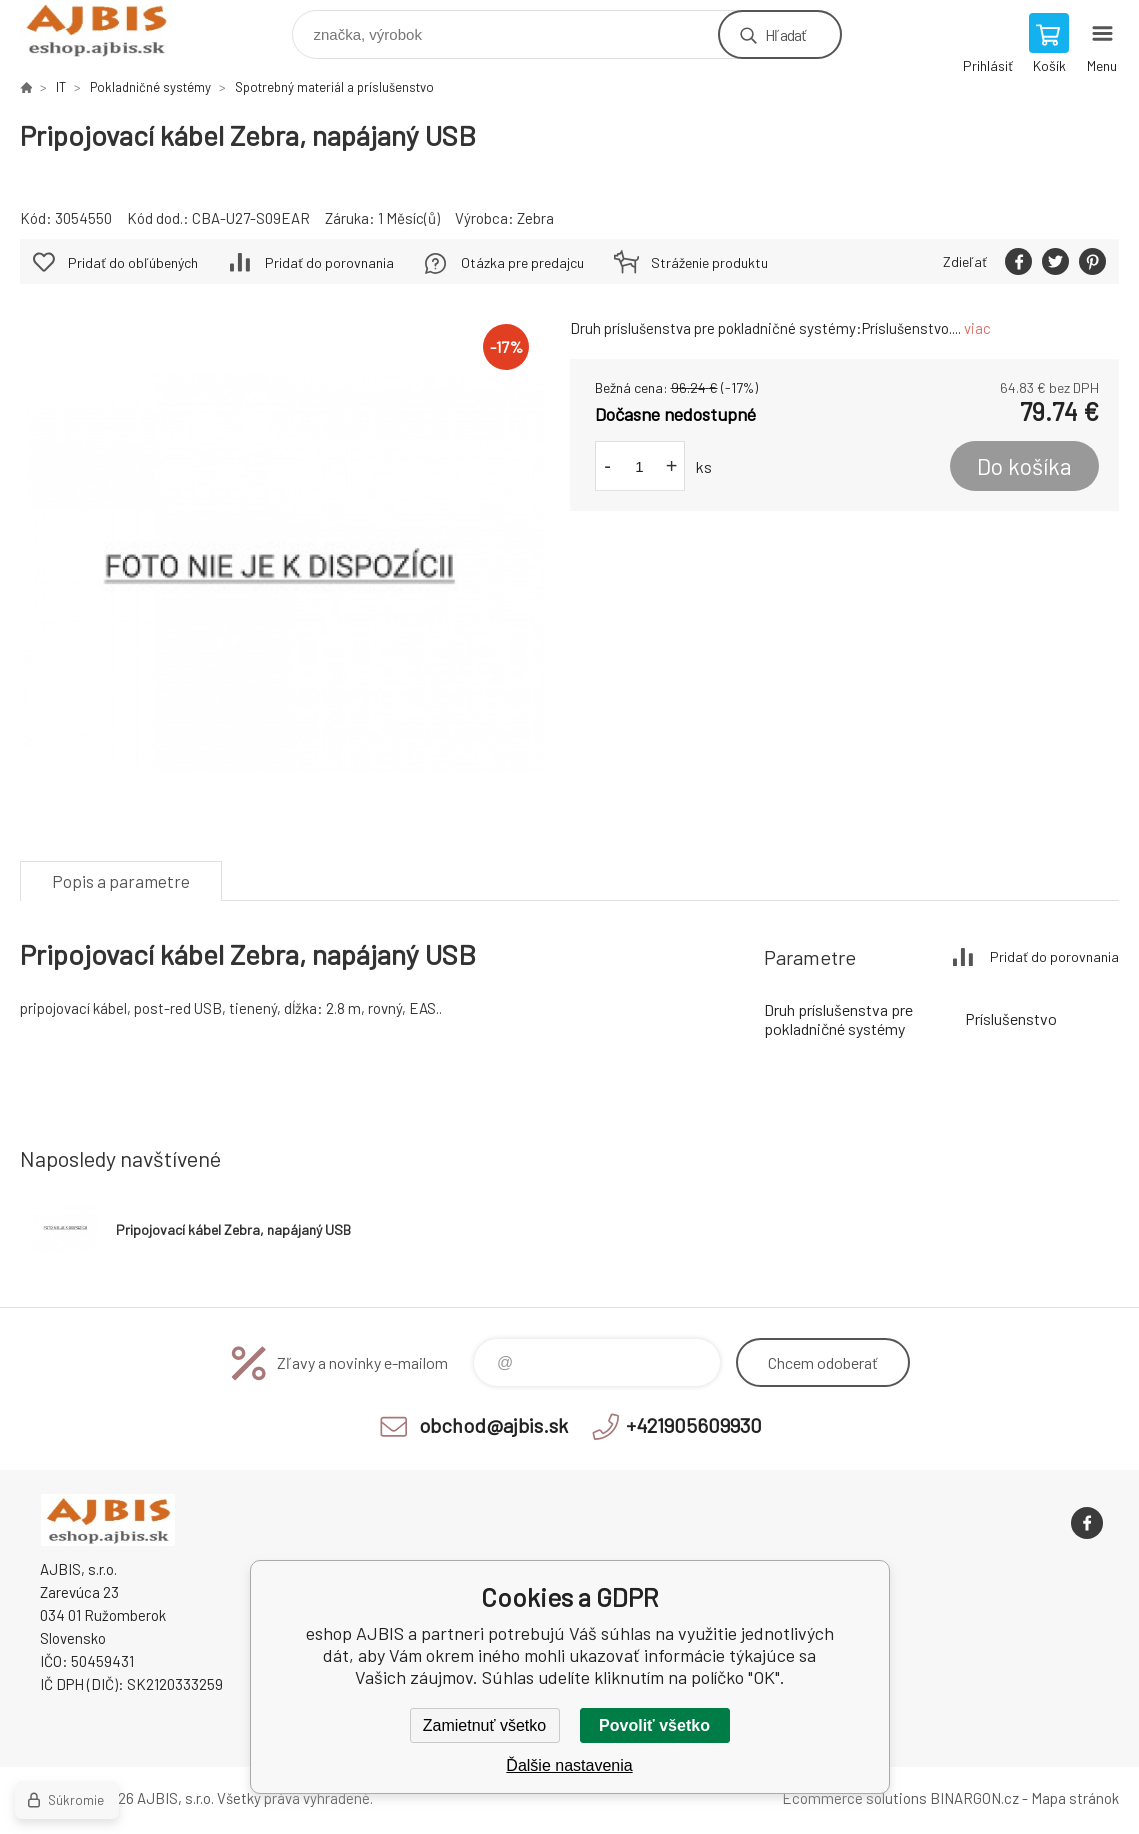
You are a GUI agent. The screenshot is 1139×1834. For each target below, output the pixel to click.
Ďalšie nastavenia (569, 1765)
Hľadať (785, 34)
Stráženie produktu (709, 262)
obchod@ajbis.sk (493, 1425)
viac (977, 328)
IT (61, 87)
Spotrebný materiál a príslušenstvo (334, 87)
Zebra (535, 218)
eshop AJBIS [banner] (108, 29)
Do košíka (1024, 466)
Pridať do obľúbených (133, 262)
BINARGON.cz (974, 1798)
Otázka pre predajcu (522, 262)
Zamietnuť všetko (484, 1725)
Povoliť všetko (654, 1725)
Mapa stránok (1075, 1798)
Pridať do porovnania (329, 262)
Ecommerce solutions (854, 1798)
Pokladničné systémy (150, 87)
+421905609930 (694, 1425)
